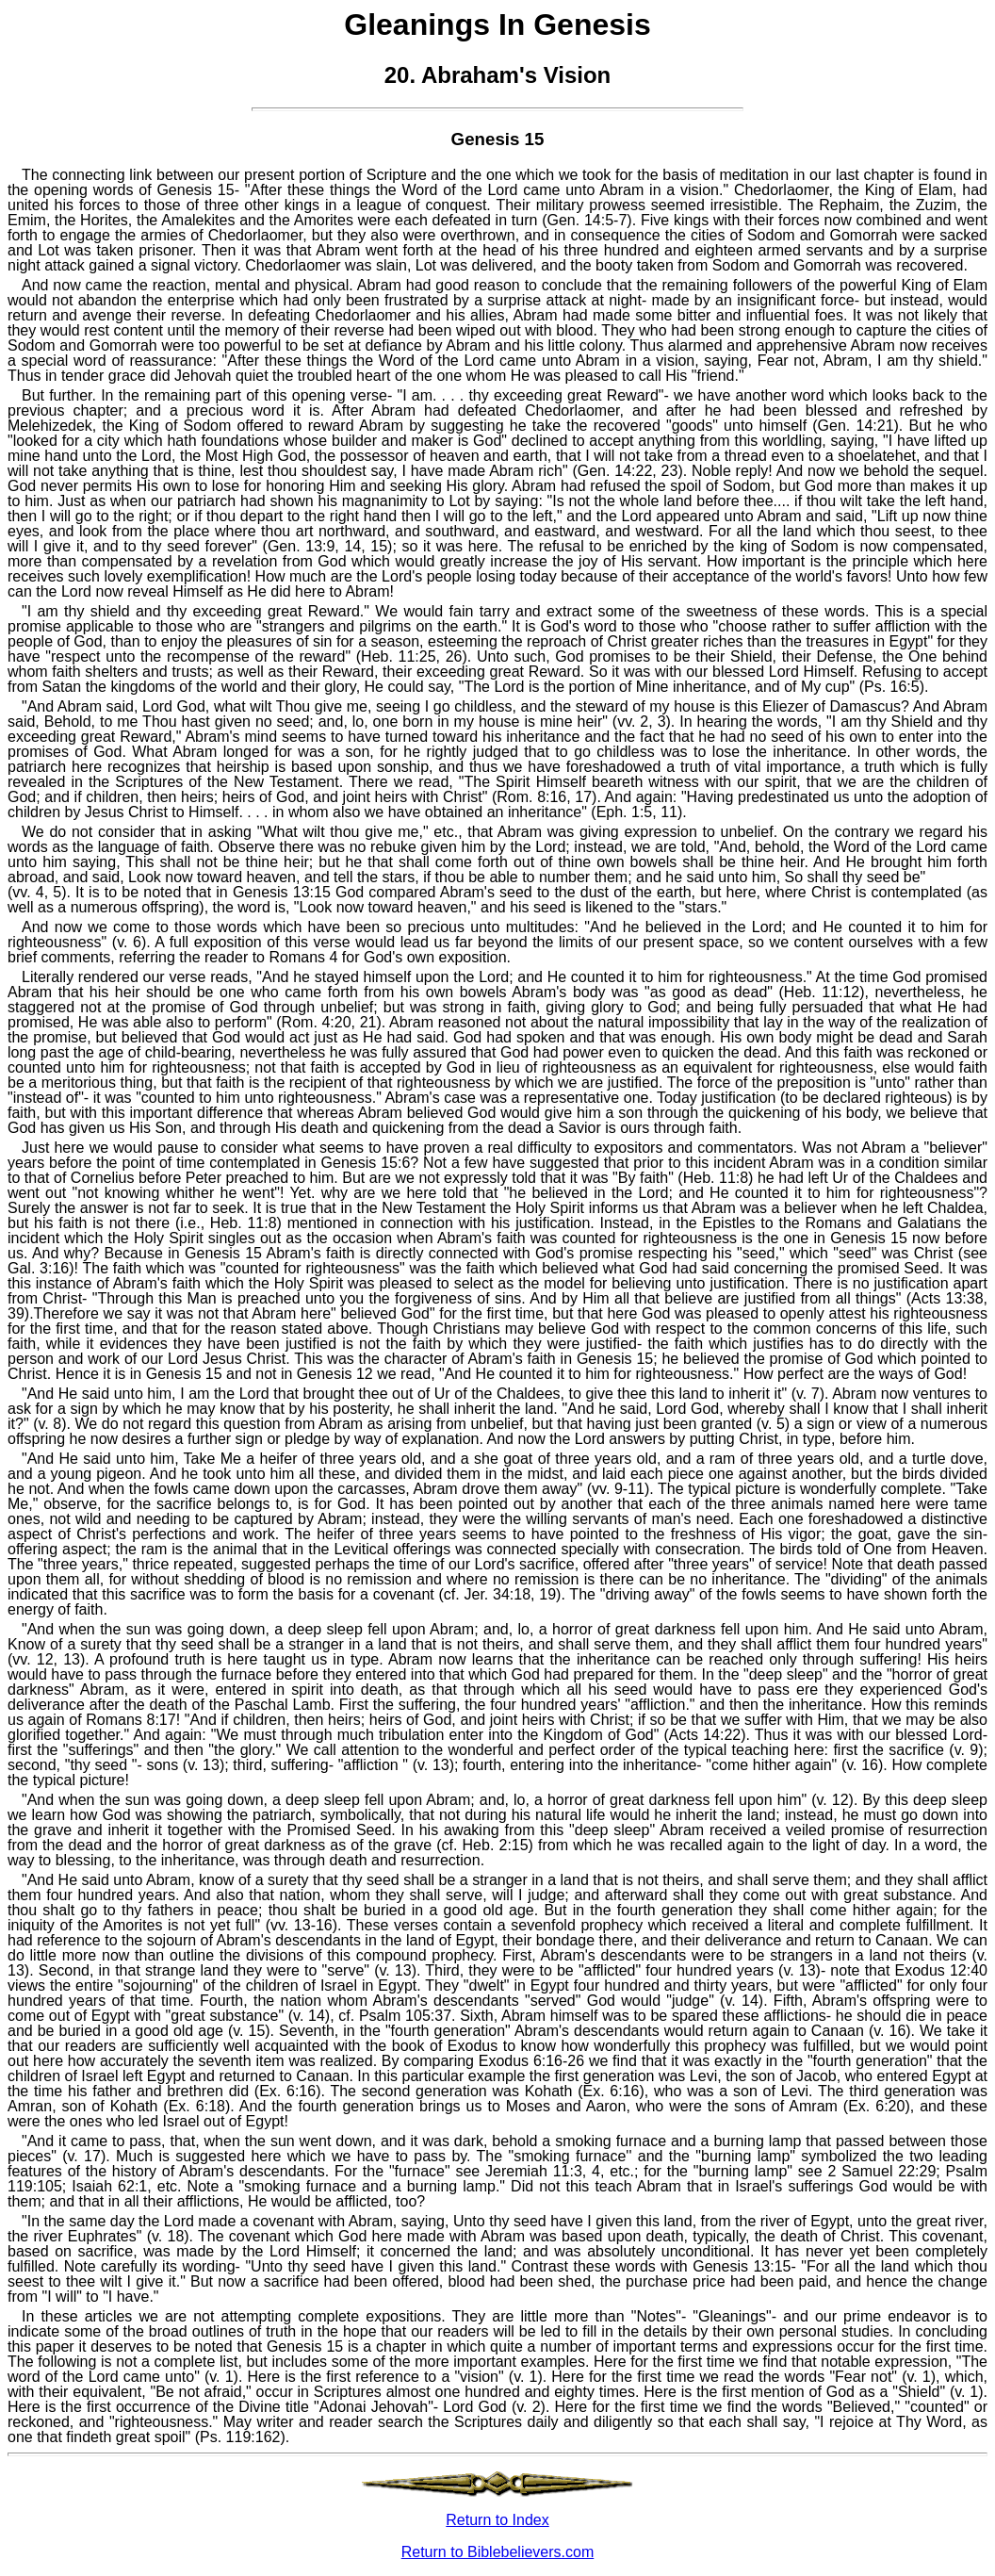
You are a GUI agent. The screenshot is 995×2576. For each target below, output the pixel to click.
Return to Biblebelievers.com (498, 2552)
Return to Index (497, 2520)
